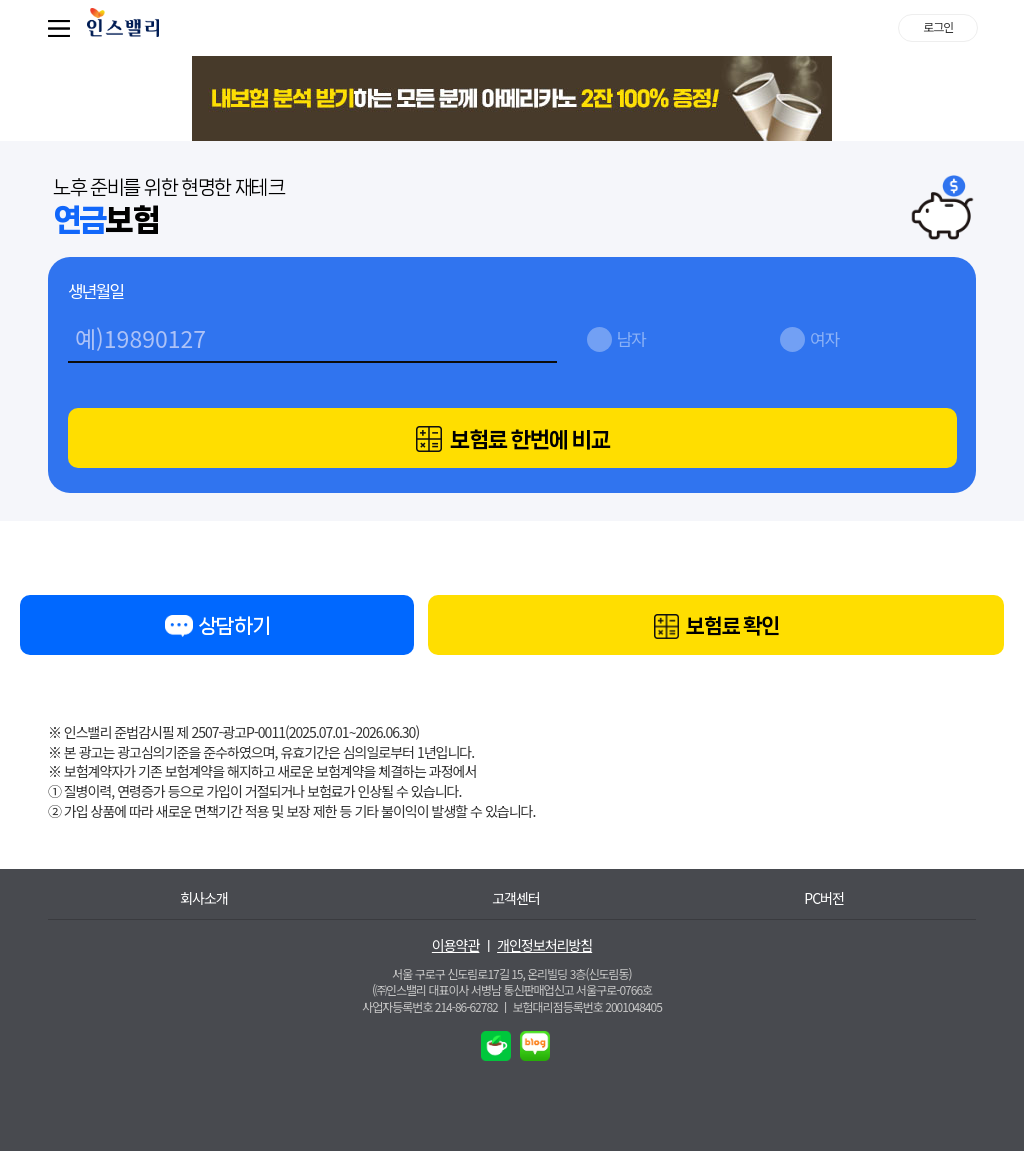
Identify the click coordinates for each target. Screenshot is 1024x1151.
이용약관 (456, 945)
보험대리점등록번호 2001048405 (587, 1006)
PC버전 (824, 898)
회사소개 (204, 898)
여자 (824, 338)
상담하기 (217, 629)
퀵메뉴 (63, 28)
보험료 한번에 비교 (512, 439)
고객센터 (516, 898)
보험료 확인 (716, 627)
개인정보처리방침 (544, 945)
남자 (631, 338)
